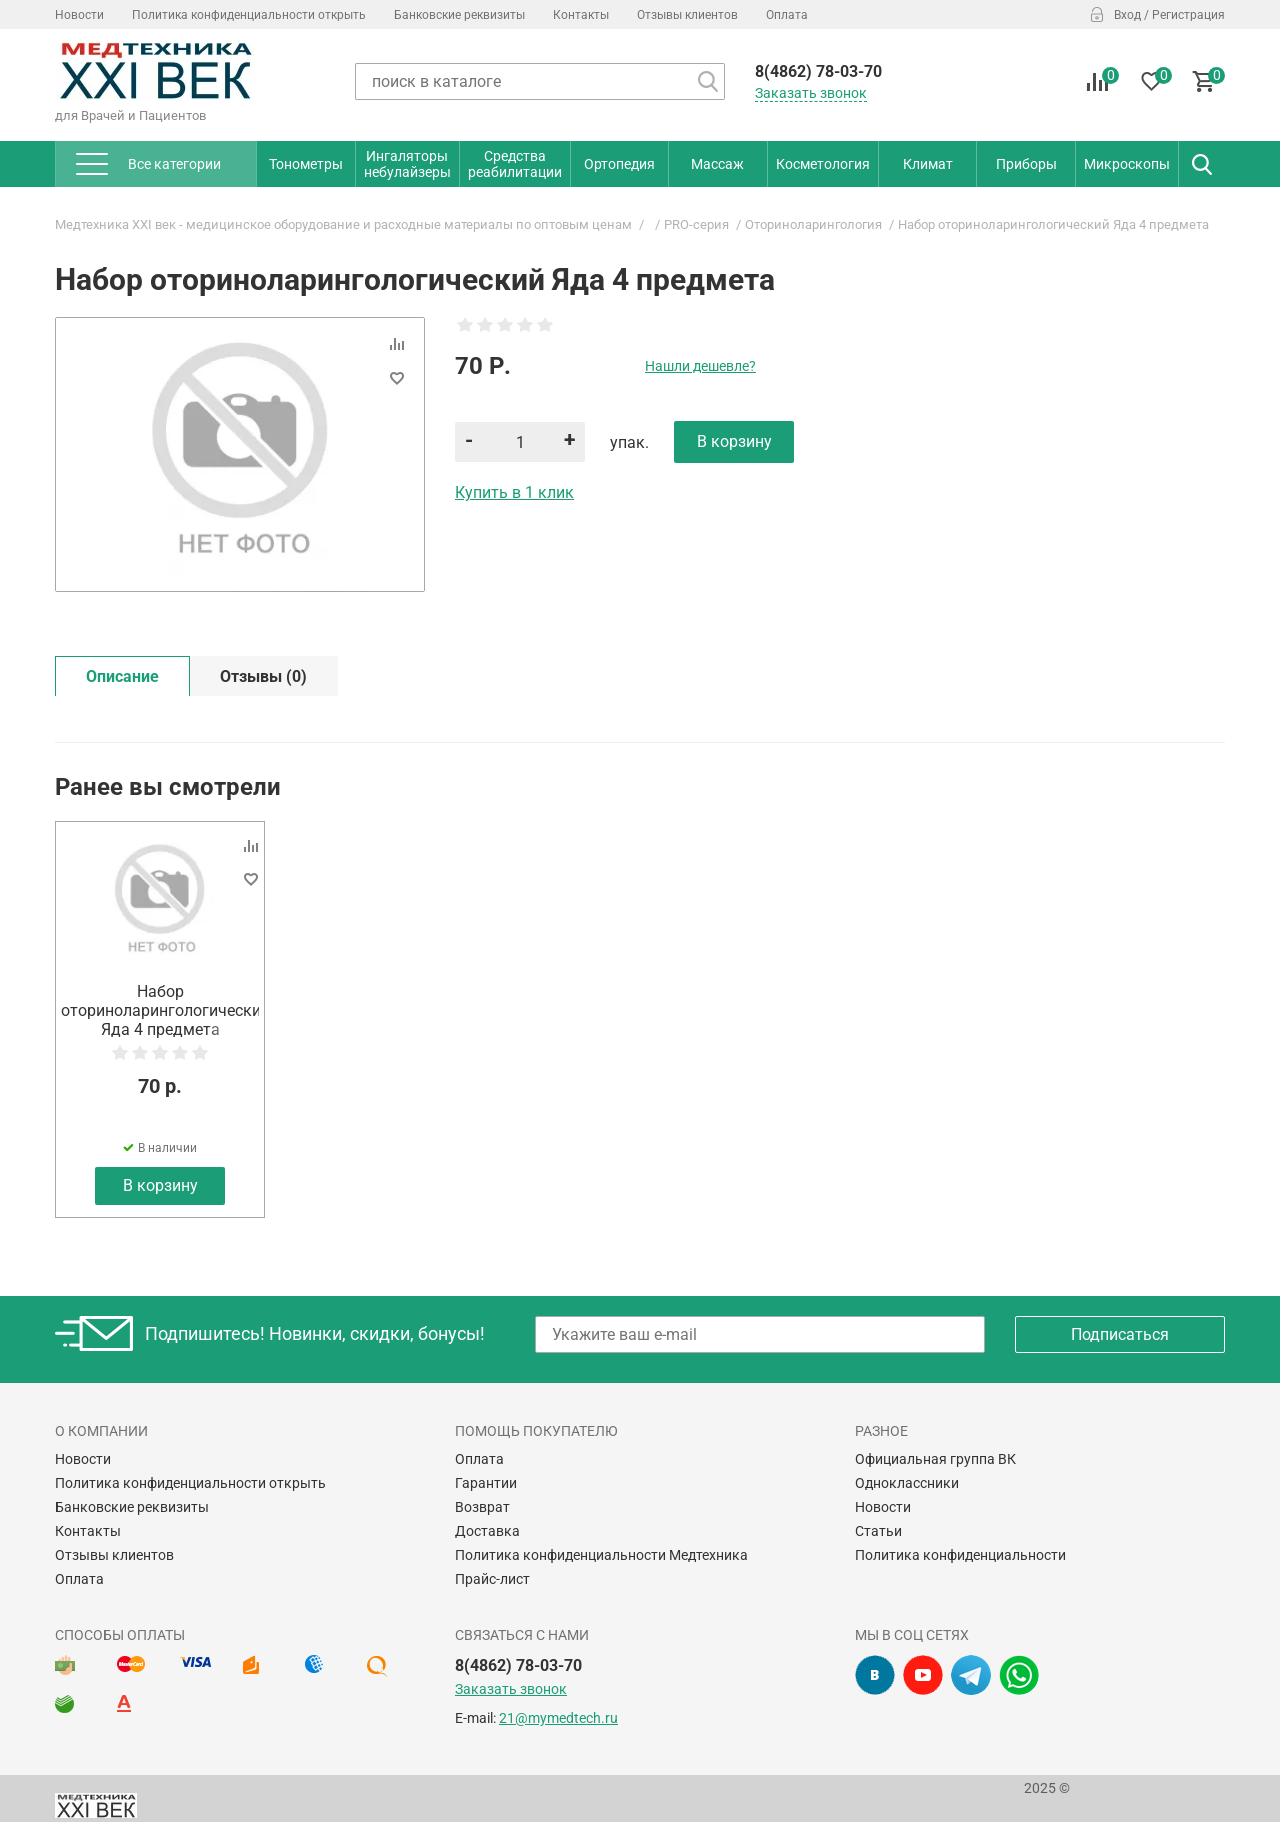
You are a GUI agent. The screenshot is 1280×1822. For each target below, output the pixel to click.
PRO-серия (696, 224)
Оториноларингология (813, 224)
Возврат (482, 1507)
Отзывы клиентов (687, 15)
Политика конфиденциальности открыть (249, 15)
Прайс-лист (492, 1579)
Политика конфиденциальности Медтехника (601, 1555)
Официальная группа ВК (935, 1459)
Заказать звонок (811, 93)
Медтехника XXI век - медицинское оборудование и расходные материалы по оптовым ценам (343, 224)
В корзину (160, 1185)
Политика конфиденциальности (960, 1555)
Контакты (581, 15)
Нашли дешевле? (700, 366)
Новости (79, 15)
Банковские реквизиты (459, 15)
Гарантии (486, 1483)
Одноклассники (907, 1483)
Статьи (878, 1531)
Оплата (787, 15)
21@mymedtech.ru (558, 1718)
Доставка (487, 1531)
